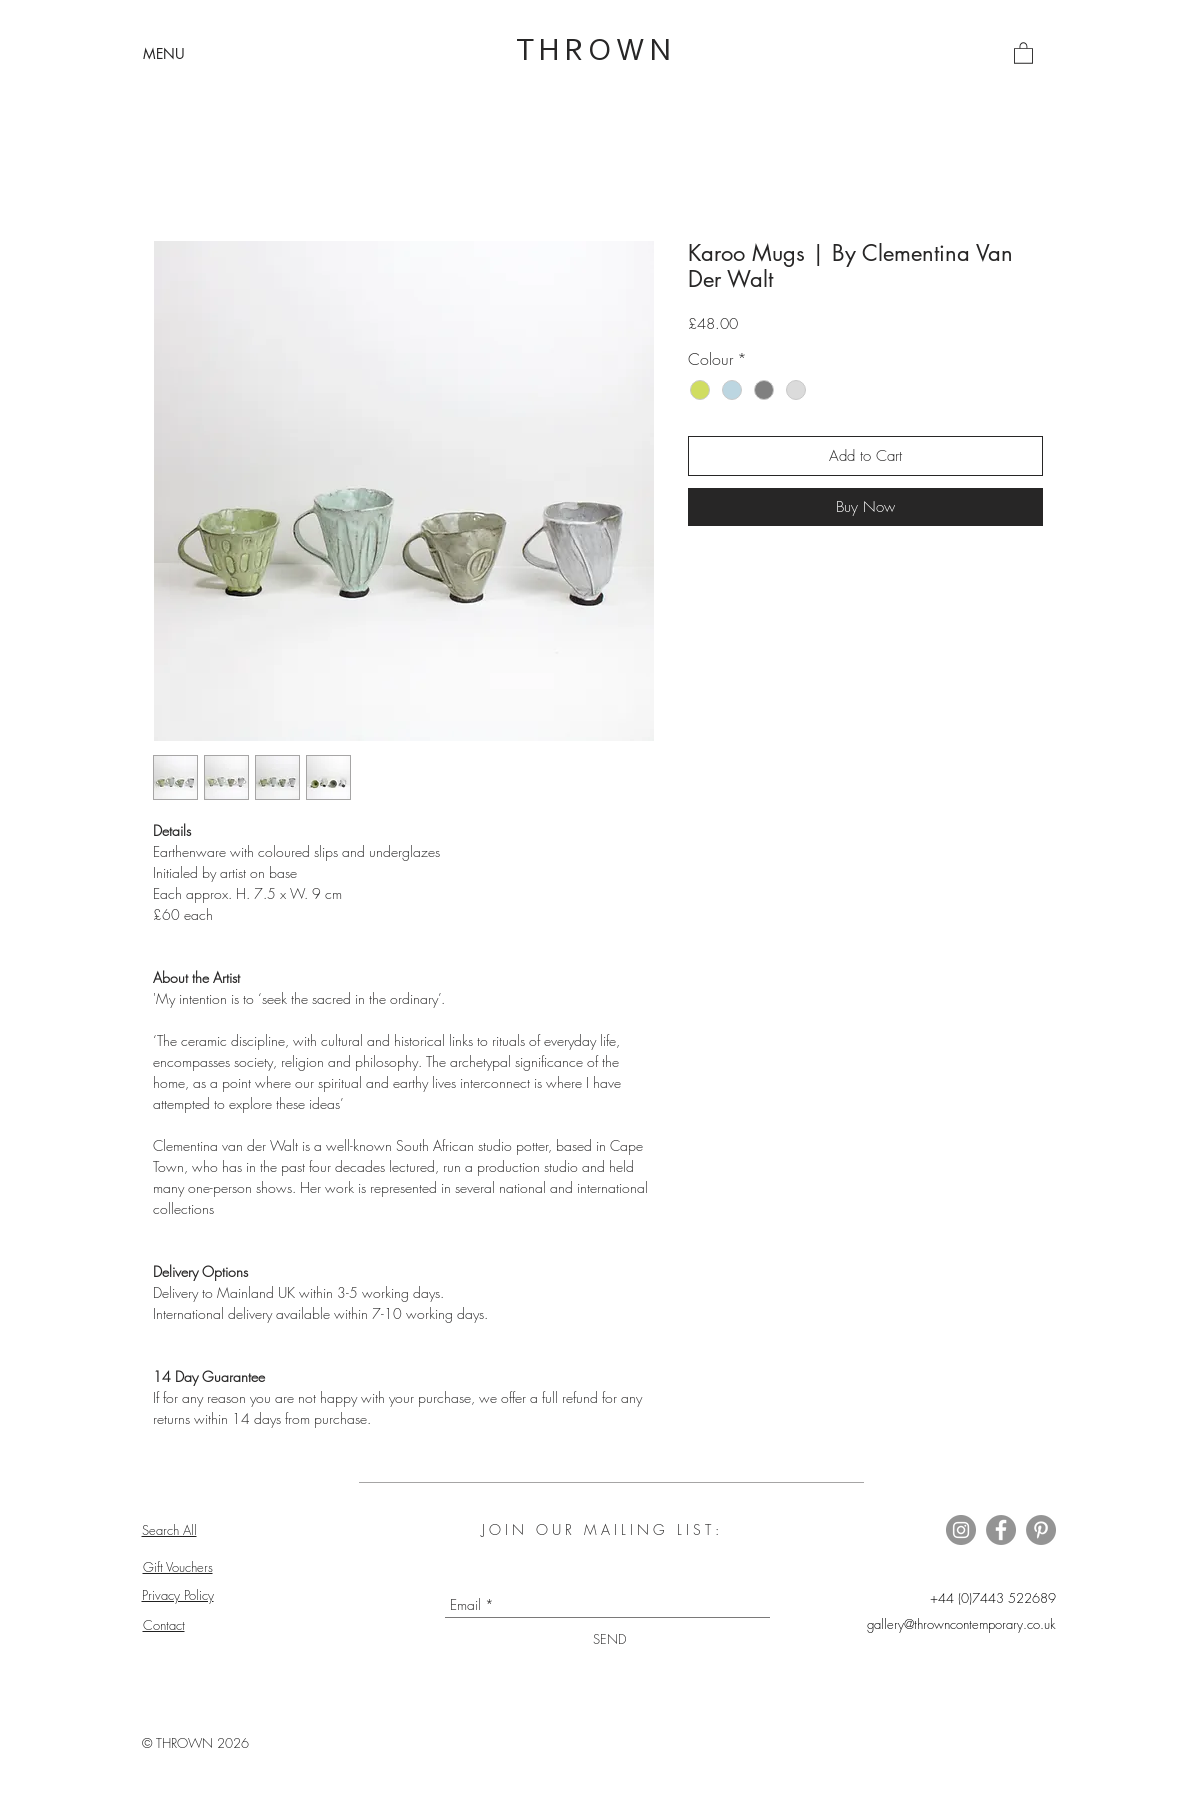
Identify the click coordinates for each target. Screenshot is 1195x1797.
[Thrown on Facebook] (1001, 1530)
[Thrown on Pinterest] (1041, 1530)
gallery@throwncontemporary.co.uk (961, 1624)
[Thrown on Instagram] (961, 1530)
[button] (164, 53)
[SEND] (609, 1639)
